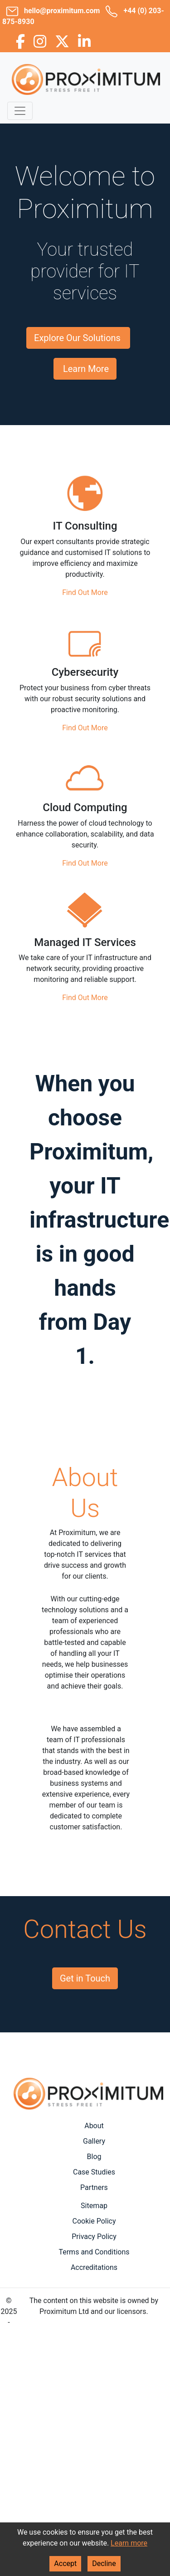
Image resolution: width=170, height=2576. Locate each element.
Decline (104, 2563)
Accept (65, 2563)
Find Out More (84, 592)
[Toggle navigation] (20, 111)
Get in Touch (85, 1978)
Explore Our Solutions (77, 337)
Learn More (86, 368)
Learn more (129, 2543)
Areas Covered (85, 2114)
